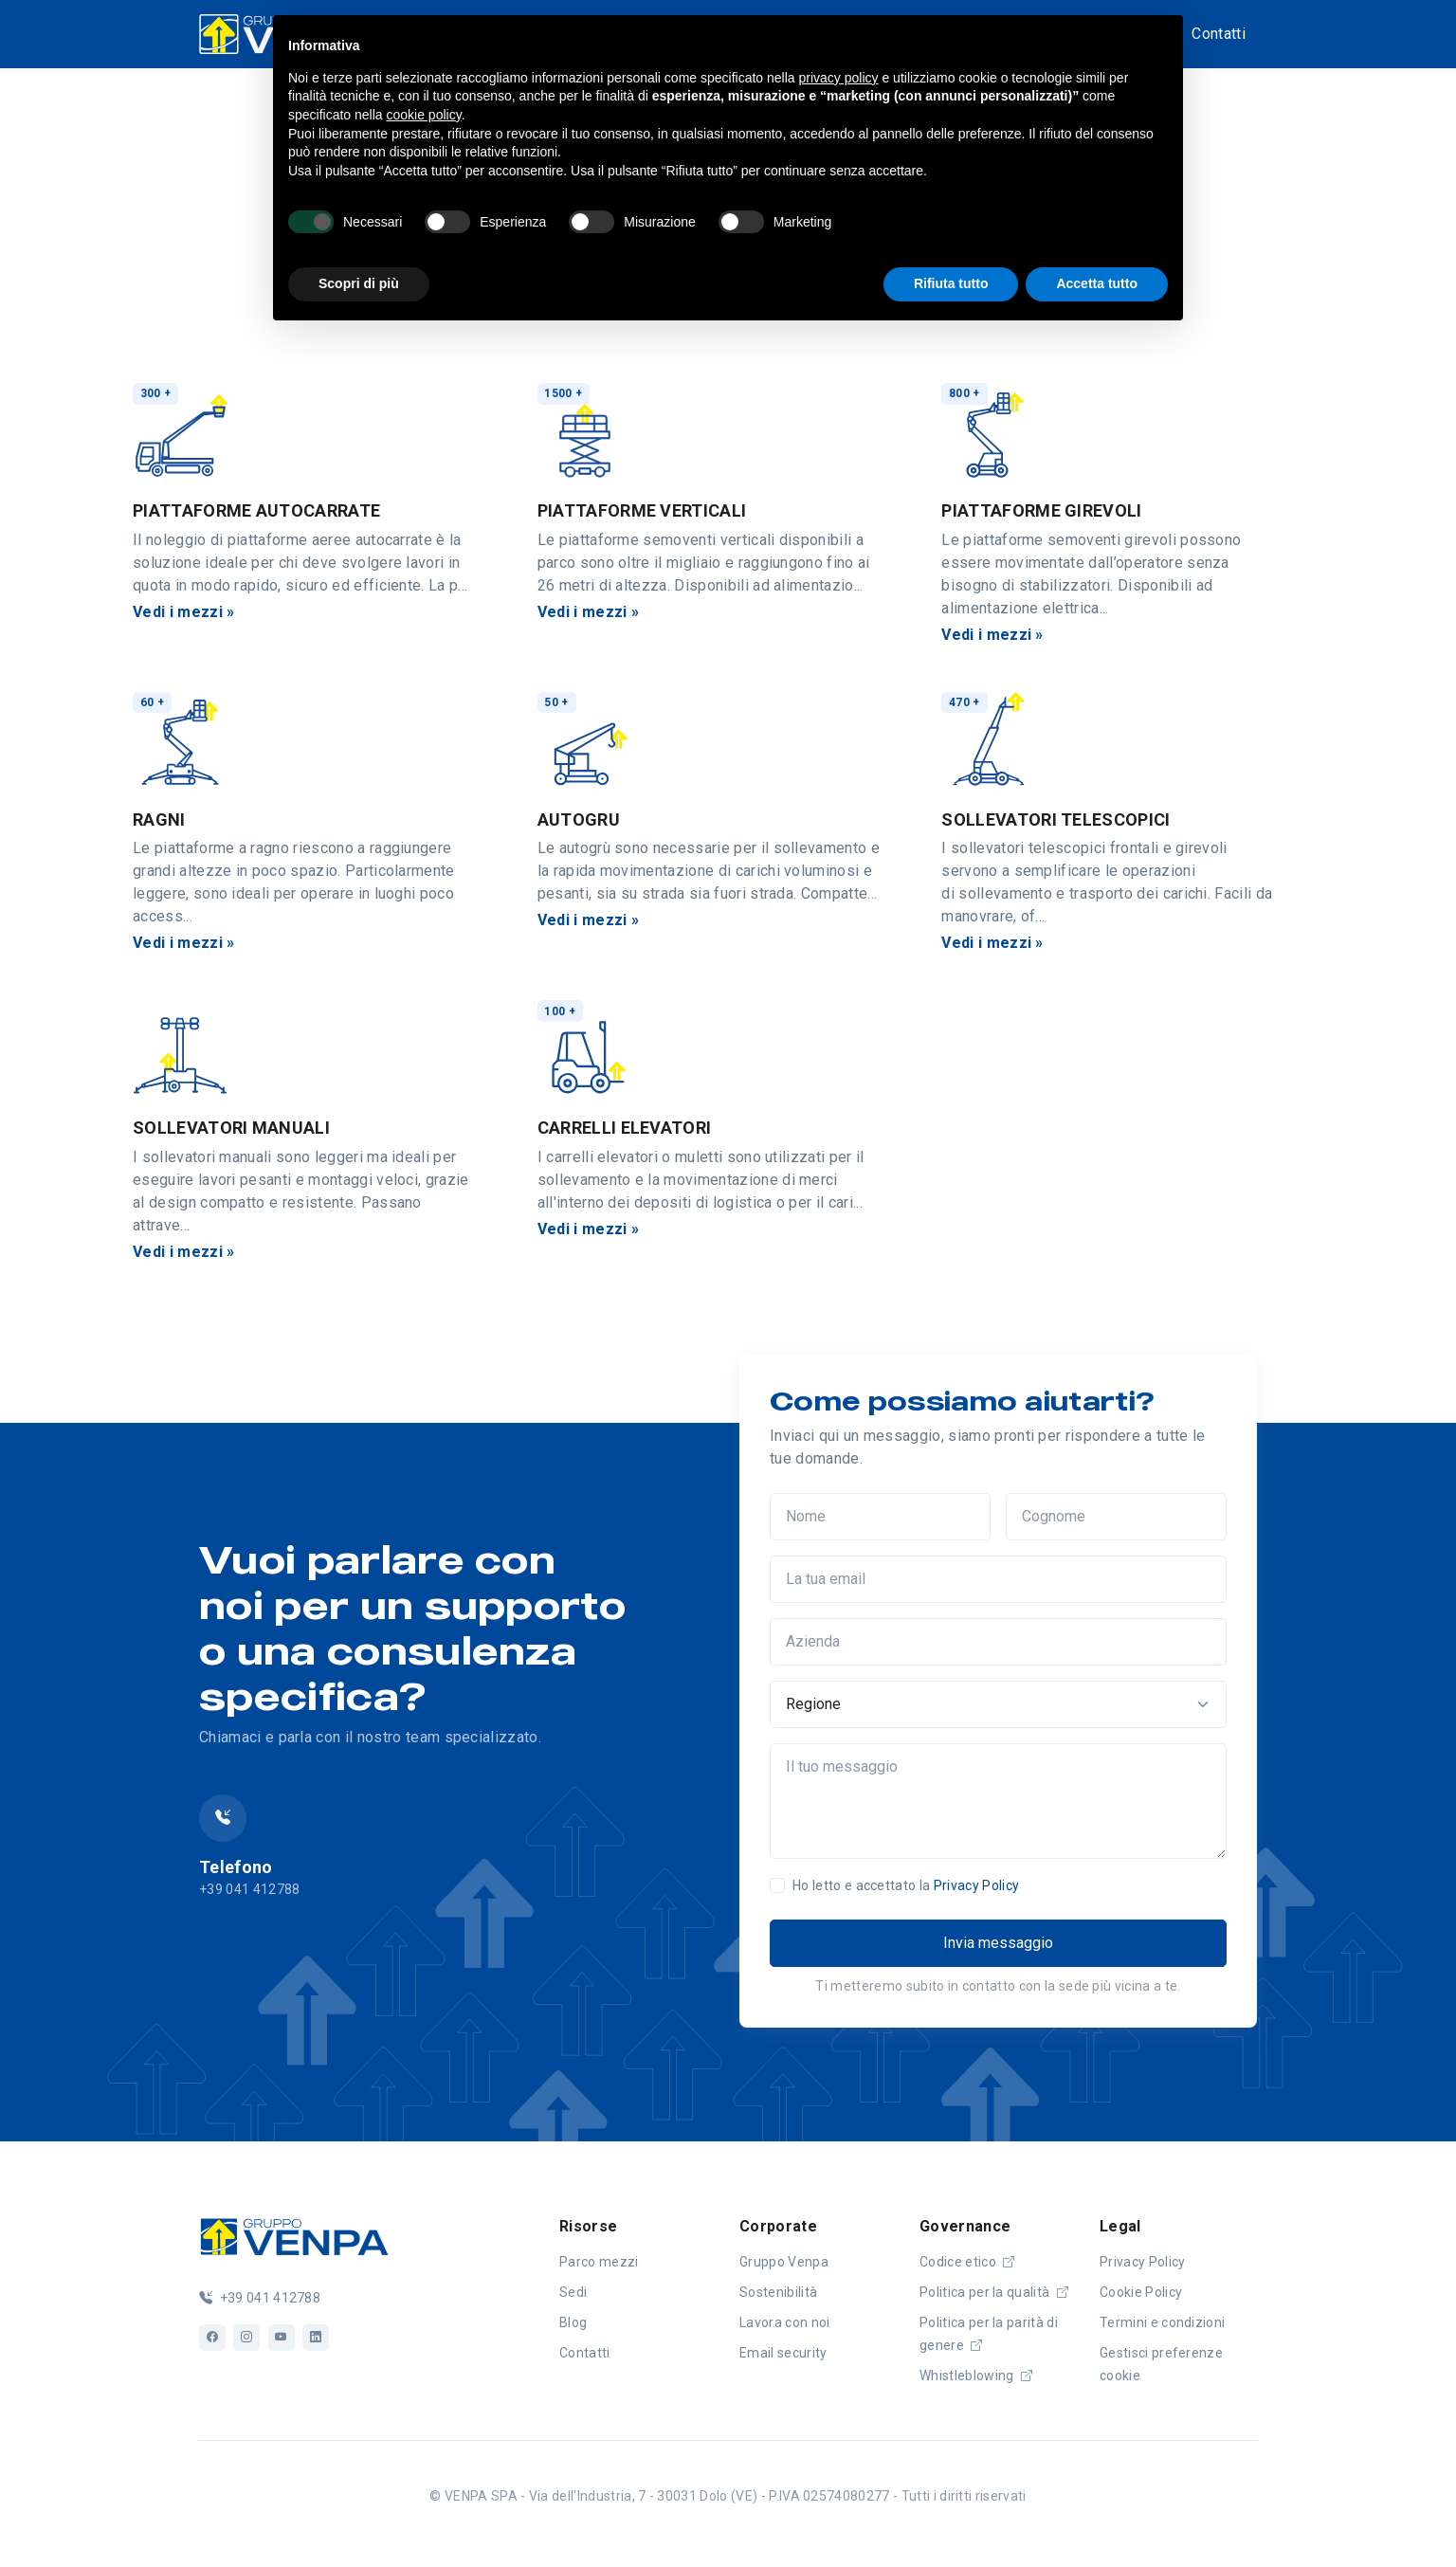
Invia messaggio (998, 1943)
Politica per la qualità (993, 2292)
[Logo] (294, 2234)
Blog (573, 2322)
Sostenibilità (778, 2292)
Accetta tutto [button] (1097, 283)
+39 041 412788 (259, 2297)
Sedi (573, 2292)
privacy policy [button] (839, 77)
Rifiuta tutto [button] (951, 283)
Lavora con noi (784, 2322)
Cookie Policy (1141, 2292)
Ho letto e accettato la (905, 1885)
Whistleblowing (975, 2375)
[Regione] (998, 1704)
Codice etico (967, 2261)
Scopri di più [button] (358, 283)
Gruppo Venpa (783, 2261)
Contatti (1219, 34)
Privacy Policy (976, 1885)
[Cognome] (1116, 1516)
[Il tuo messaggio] (998, 1801)
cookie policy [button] (424, 114)
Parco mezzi (599, 2261)
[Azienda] (998, 1642)
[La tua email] (998, 1579)
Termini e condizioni (1162, 2322)
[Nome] (880, 1516)
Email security (783, 2352)
